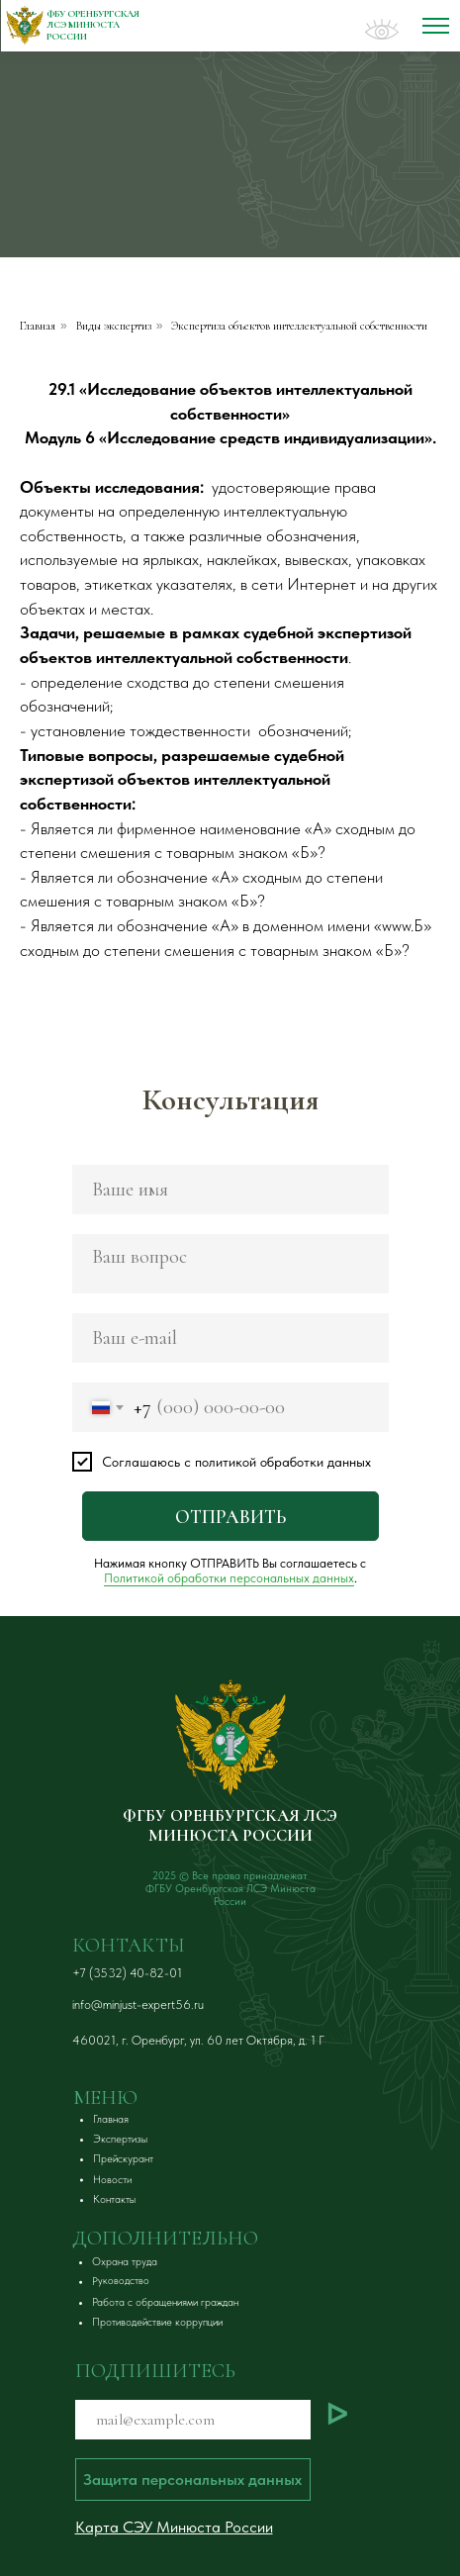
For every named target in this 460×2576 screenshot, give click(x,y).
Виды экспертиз (113, 326)
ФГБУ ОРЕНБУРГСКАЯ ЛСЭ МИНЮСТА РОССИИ (230, 1825)
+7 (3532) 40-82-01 (127, 1972)
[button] (119, 2261)
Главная (37, 326)
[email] (230, 1338)
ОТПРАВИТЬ (230, 1516)
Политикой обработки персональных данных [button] (229, 1578)
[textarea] (230, 1263)
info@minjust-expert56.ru (138, 2004)
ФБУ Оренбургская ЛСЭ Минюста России (92, 25)
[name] (230, 1189)
